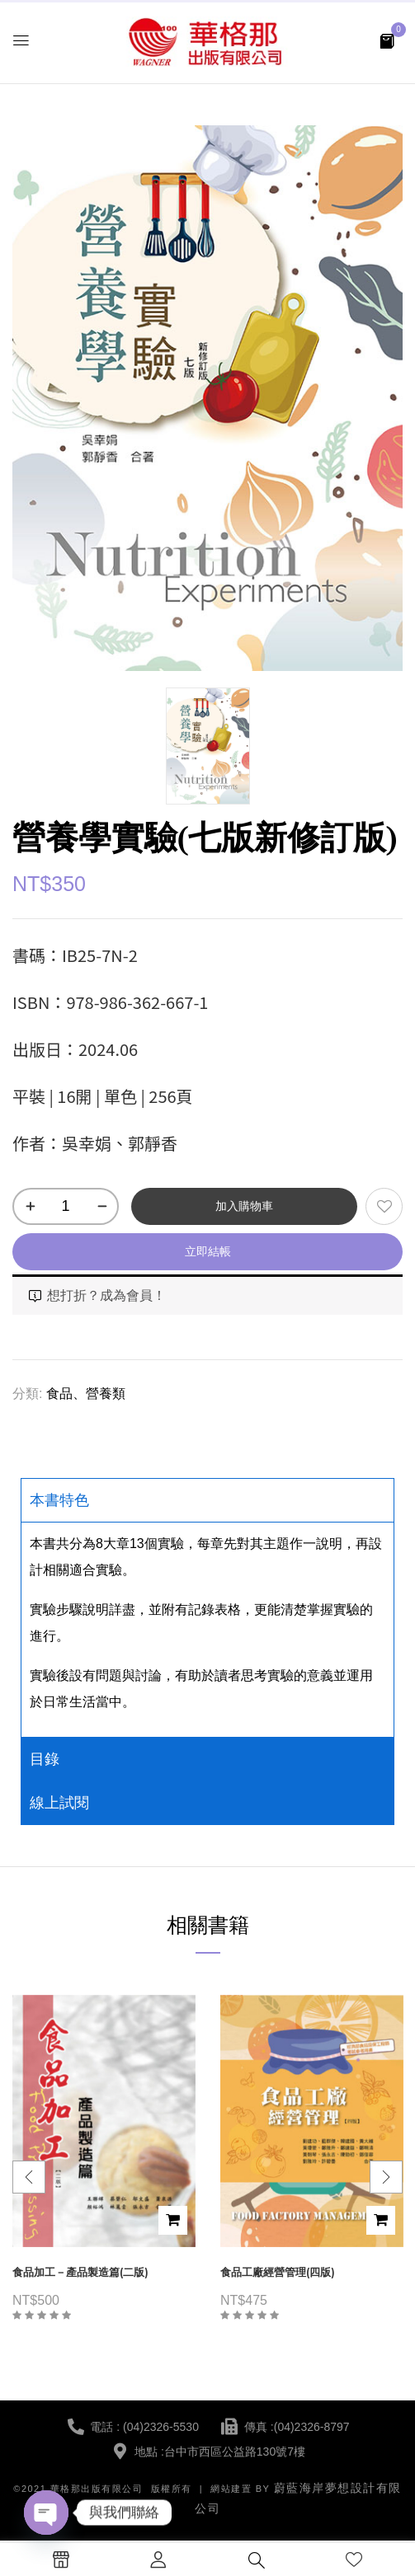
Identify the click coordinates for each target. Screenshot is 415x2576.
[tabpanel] (207, 1629)
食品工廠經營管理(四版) (277, 2272)
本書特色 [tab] (59, 1500)
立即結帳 (208, 1251)
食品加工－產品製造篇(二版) (80, 2272)
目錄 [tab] (44, 1759)
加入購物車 (244, 1206)
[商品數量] (65, 1206)
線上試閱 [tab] (59, 1803)
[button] (387, 40)
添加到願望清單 (384, 1206)
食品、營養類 (85, 1394)
